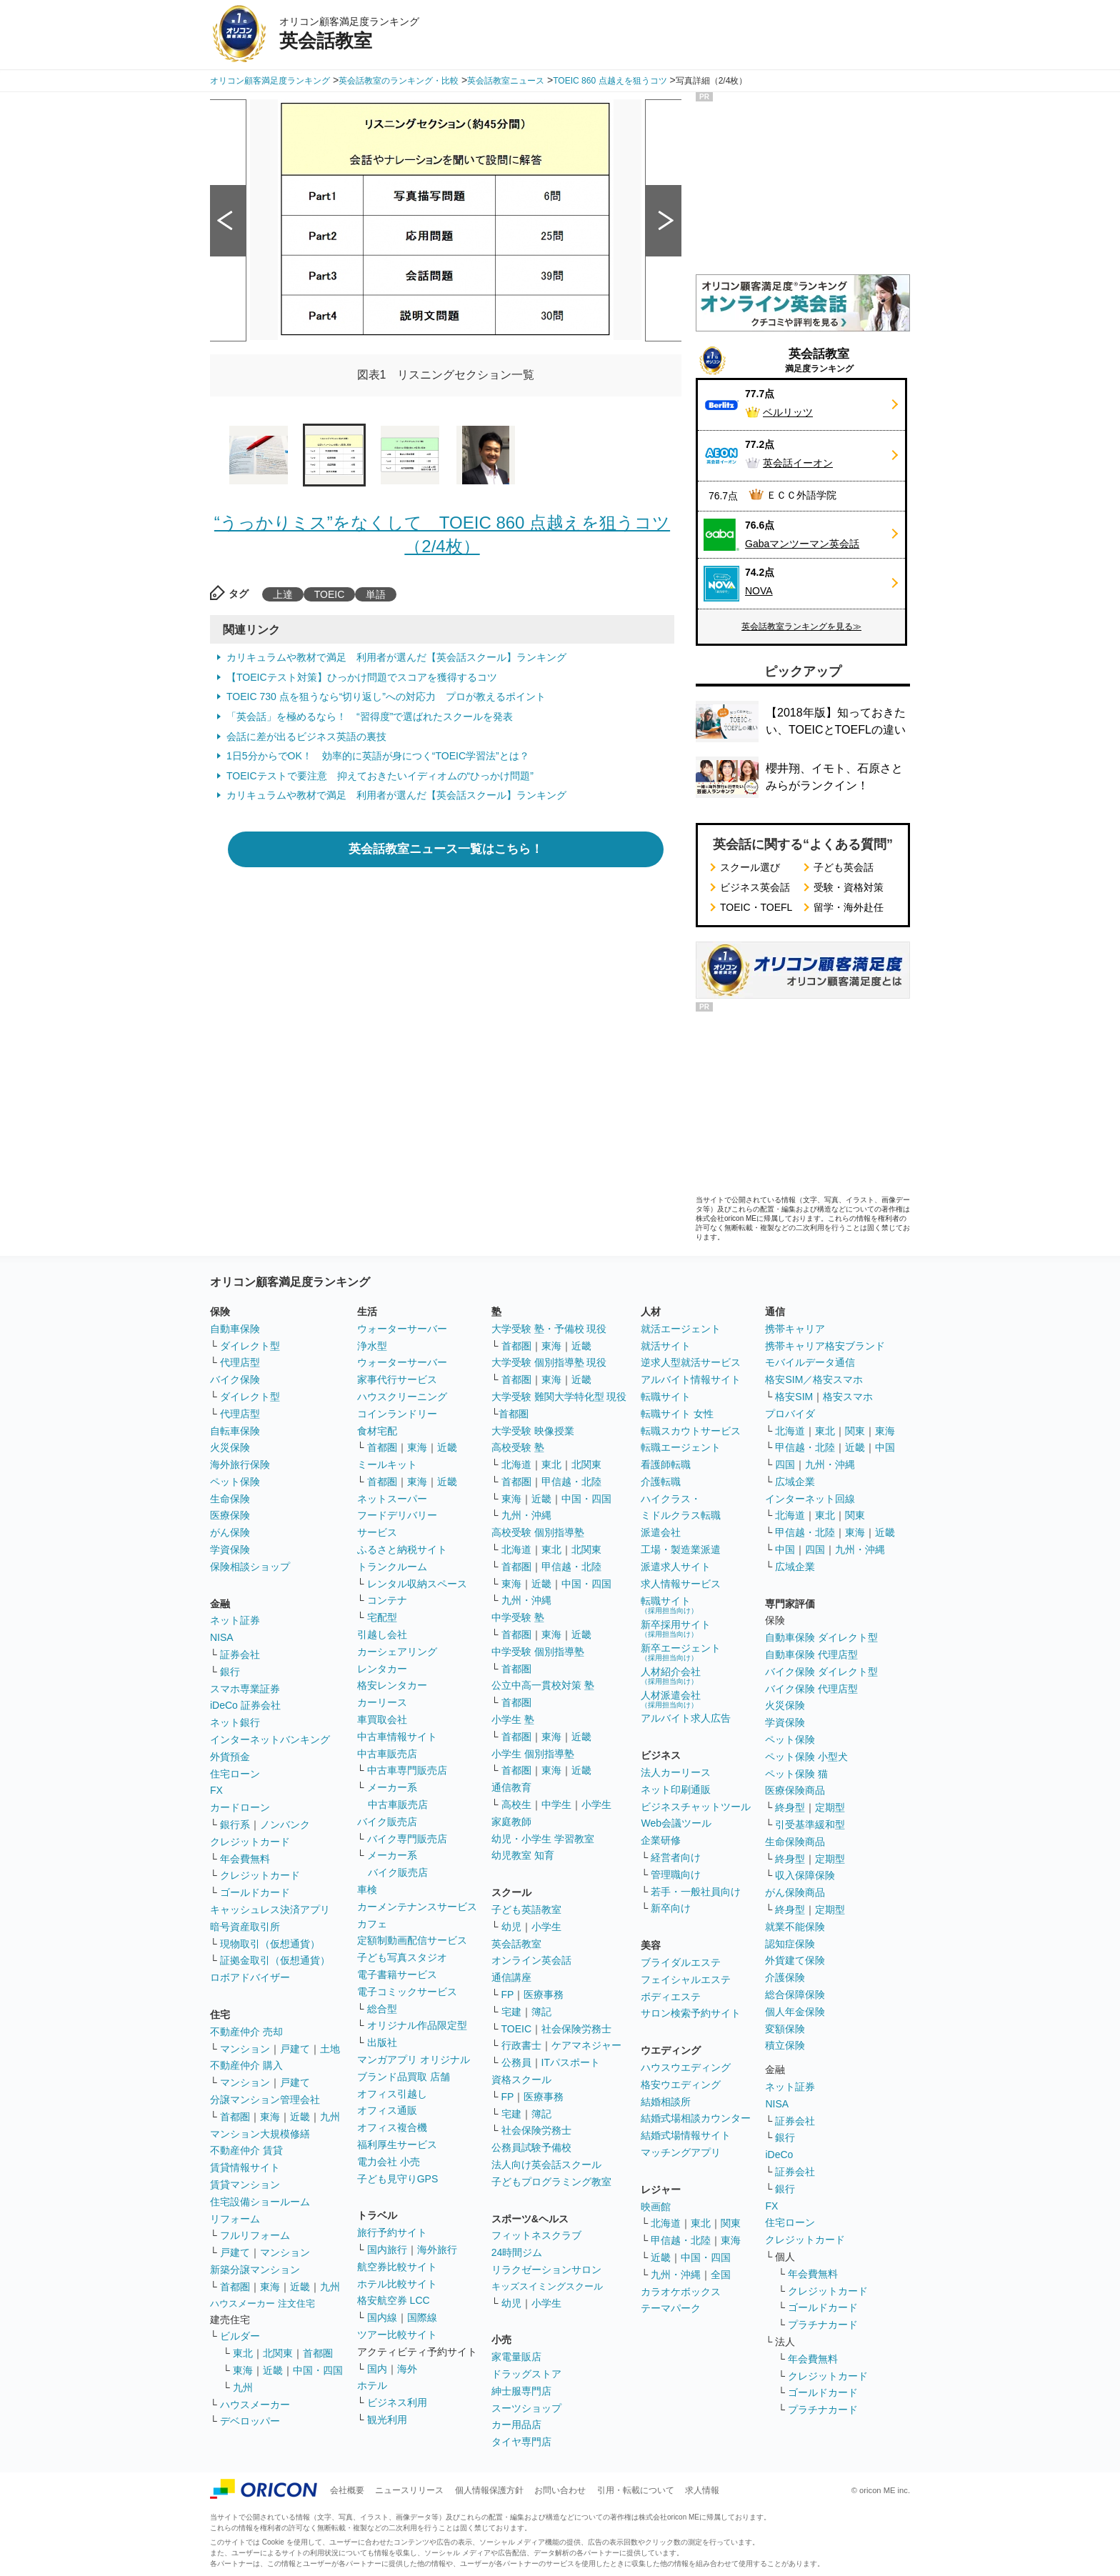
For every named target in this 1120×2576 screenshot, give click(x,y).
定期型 (830, 1807)
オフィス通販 (387, 2110)
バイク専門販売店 (407, 1838)
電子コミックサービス (407, 1991)
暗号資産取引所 (245, 1926)
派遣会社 (661, 1532)
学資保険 (230, 1549)
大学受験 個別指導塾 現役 (549, 1362)
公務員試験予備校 (531, 2147)
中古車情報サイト (397, 1736)
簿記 (541, 2011)
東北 (243, 2353)
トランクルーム (392, 1566)
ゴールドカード (255, 1892)
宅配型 (382, 1617)
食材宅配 (377, 1431)
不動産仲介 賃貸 (246, 2150)
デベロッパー (250, 2421)
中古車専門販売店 (407, 1770)
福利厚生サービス (397, 2144)
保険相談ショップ (250, 1566)
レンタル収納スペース (417, 1583)
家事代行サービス (397, 1379)
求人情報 (702, 2490)
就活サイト (666, 1346)
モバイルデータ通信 (810, 1362)
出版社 (382, 2042)
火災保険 (230, 1447)
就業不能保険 (795, 1926)
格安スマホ (848, 1396)
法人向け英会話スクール (546, 2164)
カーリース (382, 1702)
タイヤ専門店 (521, 2441)
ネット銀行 (235, 1722)
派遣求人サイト (676, 1566)
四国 (785, 1464)
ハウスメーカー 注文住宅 (262, 2303)
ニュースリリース (409, 2490)
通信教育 (511, 1787)
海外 (407, 2369)
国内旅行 (387, 2249)
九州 (330, 2116)
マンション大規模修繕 (260, 2134)
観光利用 (387, 2419)
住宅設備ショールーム (260, 2201)
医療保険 (230, 1515)
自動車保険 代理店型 (811, 1654)
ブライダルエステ (681, 1962)
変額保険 (785, 2029)
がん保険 (230, 1532)
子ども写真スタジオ (402, 1957)
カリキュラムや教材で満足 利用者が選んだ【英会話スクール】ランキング (396, 657)
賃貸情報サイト (245, 2167)
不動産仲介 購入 (246, 2065)
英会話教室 (516, 1944)
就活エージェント (681, 1328)
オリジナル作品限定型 (417, 2025)
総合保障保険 (795, 1994)
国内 (377, 2369)
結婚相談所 (666, 2101)
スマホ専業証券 (245, 1688)
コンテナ (387, 1600)
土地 (330, 2049)
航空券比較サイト (397, 2266)
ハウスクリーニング (402, 1396)
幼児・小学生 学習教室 (542, 1838)
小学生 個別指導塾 (532, 1753)
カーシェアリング (397, 1651)
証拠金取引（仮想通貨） (275, 1960)
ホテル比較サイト (397, 2284)
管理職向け (676, 1874)
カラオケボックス (681, 2291)
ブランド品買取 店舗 (403, 2076)
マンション (245, 2049)
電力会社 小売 (388, 2161)
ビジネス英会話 (755, 887)
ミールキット (387, 1464)
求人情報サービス (681, 1583)
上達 (283, 594)
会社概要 (347, 2490)
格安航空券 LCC (393, 2300)
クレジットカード (250, 1841)
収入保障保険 (805, 1875)
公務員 (516, 2062)
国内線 (382, 2317)
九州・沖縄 (526, 1515)
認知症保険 (790, 1944)
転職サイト (666, 1396)
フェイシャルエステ (686, 1979)
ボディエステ (671, 1996)
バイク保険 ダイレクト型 (821, 1671)
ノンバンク (285, 1824)
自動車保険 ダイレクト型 (821, 1637)
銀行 (230, 1671)
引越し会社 (382, 1634)
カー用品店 (516, 2424)
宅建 (511, 2011)
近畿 (300, 2116)
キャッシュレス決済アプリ (270, 1909)
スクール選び (750, 867)
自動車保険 (235, 1328)
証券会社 (240, 1654)
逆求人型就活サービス (691, 1362)
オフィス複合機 (392, 2127)
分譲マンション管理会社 (265, 2099)
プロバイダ (790, 1413)
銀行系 (235, 1824)
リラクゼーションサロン (546, 2269)
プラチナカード (823, 2324)
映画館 (656, 2206)
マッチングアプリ (681, 2152)
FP (507, 1994)
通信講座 (511, 1977)
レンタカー (382, 1668)
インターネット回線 (810, 1498)
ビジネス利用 (397, 2402)
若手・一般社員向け (696, 1891)
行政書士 (521, 2045)
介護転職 (661, 1481)
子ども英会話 (844, 867)
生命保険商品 (795, 1841)
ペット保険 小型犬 (806, 1756)
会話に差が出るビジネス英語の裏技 (306, 736)
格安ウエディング (681, 2084)
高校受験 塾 (517, 1447)
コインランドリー (397, 1413)
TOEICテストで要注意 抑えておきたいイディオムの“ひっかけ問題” (380, 776)
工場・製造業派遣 (681, 1549)
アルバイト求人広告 (686, 1718)
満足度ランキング (818, 360)
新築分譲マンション (255, 2269)
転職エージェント (681, 1447)
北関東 (278, 2353)
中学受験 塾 (517, 1617)
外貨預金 (230, 1756)
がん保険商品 (795, 1892)
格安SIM (794, 1396)
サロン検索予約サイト (691, 2013)
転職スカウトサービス (691, 1431)
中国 (885, 1447)
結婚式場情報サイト (686, 2135)
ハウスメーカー (255, 2404)
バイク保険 (235, 1379)
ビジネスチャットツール (696, 1806)
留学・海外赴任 (849, 907)
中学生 (556, 1804)
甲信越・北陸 (571, 1481)
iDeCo (779, 2154)
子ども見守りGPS (398, 2179)
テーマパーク (671, 2308)
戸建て (295, 2049)
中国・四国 (318, 2370)
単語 (376, 594)
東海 (270, 2116)
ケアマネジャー (586, 2045)
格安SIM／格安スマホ (814, 1379)
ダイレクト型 (250, 1346)
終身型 (790, 1807)
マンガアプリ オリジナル (413, 2059)
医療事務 (544, 1994)
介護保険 (785, 1977)
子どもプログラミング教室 (551, 2181)
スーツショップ (526, 2408)
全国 (721, 2274)
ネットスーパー (392, 1498)
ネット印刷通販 (676, 1789)
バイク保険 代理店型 (811, 1688)
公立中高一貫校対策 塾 (542, 1685)
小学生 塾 (512, 1719)
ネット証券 (235, 1620)
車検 (367, 1889)
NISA (222, 1637)
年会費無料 (245, 1858)
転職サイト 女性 (677, 1413)
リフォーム (235, 2219)
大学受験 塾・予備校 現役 (549, 1328)
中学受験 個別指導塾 (537, 1651)
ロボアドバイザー (250, 1977)
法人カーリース (676, 1772)
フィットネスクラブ (536, 2235)
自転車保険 (235, 1431)
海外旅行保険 (240, 1464)
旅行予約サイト (392, 2232)
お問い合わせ (560, 2490)
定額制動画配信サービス (412, 1940)
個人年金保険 (795, 2011)
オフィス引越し (392, 2094)
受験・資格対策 (849, 887)
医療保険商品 (795, 1790)
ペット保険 (235, 1481)
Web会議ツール (676, 1823)
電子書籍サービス (397, 1974)
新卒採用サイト (676, 1628)
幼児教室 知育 (522, 1855)
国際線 (422, 2317)
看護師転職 (666, 1464)
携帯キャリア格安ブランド (825, 1346)
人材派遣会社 (671, 1699)
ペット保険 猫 (796, 1773)
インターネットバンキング (270, 1739)
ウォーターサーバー (402, 1328)
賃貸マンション (245, 2184)
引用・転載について (635, 2490)
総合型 (382, 2009)
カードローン (240, 1807)
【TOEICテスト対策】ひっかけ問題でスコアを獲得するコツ (361, 677)
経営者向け (676, 1857)
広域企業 (795, 1481)
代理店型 (240, 1362)
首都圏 (235, 2116)
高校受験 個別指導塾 (537, 1532)
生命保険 (230, 1498)
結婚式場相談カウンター (696, 2118)
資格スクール (521, 2079)
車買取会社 (382, 1719)
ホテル (372, 2385)
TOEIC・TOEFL (756, 907)
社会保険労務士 (576, 2029)
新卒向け (671, 1908)
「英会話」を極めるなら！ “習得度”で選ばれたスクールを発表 (369, 716)
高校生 (516, 1804)
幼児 (511, 1926)
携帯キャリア (795, 1328)
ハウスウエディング (686, 2067)
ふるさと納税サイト (402, 1549)
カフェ (372, 1923)
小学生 (596, 1804)
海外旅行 (437, 2249)
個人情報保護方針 (489, 2490)
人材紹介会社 (671, 1675)
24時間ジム (517, 2252)
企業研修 (661, 1840)
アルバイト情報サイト (691, 1379)
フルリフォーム (255, 2235)
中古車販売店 (387, 1753)
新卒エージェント (681, 1652)
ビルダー (240, 2336)
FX (216, 1790)
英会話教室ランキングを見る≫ (801, 626)
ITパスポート (570, 2062)
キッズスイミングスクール (547, 2286)
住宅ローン (235, 1773)
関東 (731, 2223)
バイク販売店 (387, 1821)
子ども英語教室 (526, 1909)
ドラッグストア (526, 2374)
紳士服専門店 (521, 2391)
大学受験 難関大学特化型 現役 (559, 1396)
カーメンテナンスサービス (417, 1906)
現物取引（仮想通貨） (270, 1944)
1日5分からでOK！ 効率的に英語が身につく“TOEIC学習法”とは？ (377, 756)
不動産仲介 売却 (246, 2031)
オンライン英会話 (531, 1960)
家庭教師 (511, 1821)
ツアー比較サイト (397, 2334)
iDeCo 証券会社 (245, 1705)
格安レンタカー (392, 1685)
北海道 (516, 1464)
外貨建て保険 (795, 1960)
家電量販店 (516, 2356)
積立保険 (785, 2045)
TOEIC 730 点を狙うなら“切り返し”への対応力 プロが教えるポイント (386, 696)
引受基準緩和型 (810, 1824)
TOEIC (329, 594)
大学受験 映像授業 (532, 1431)
